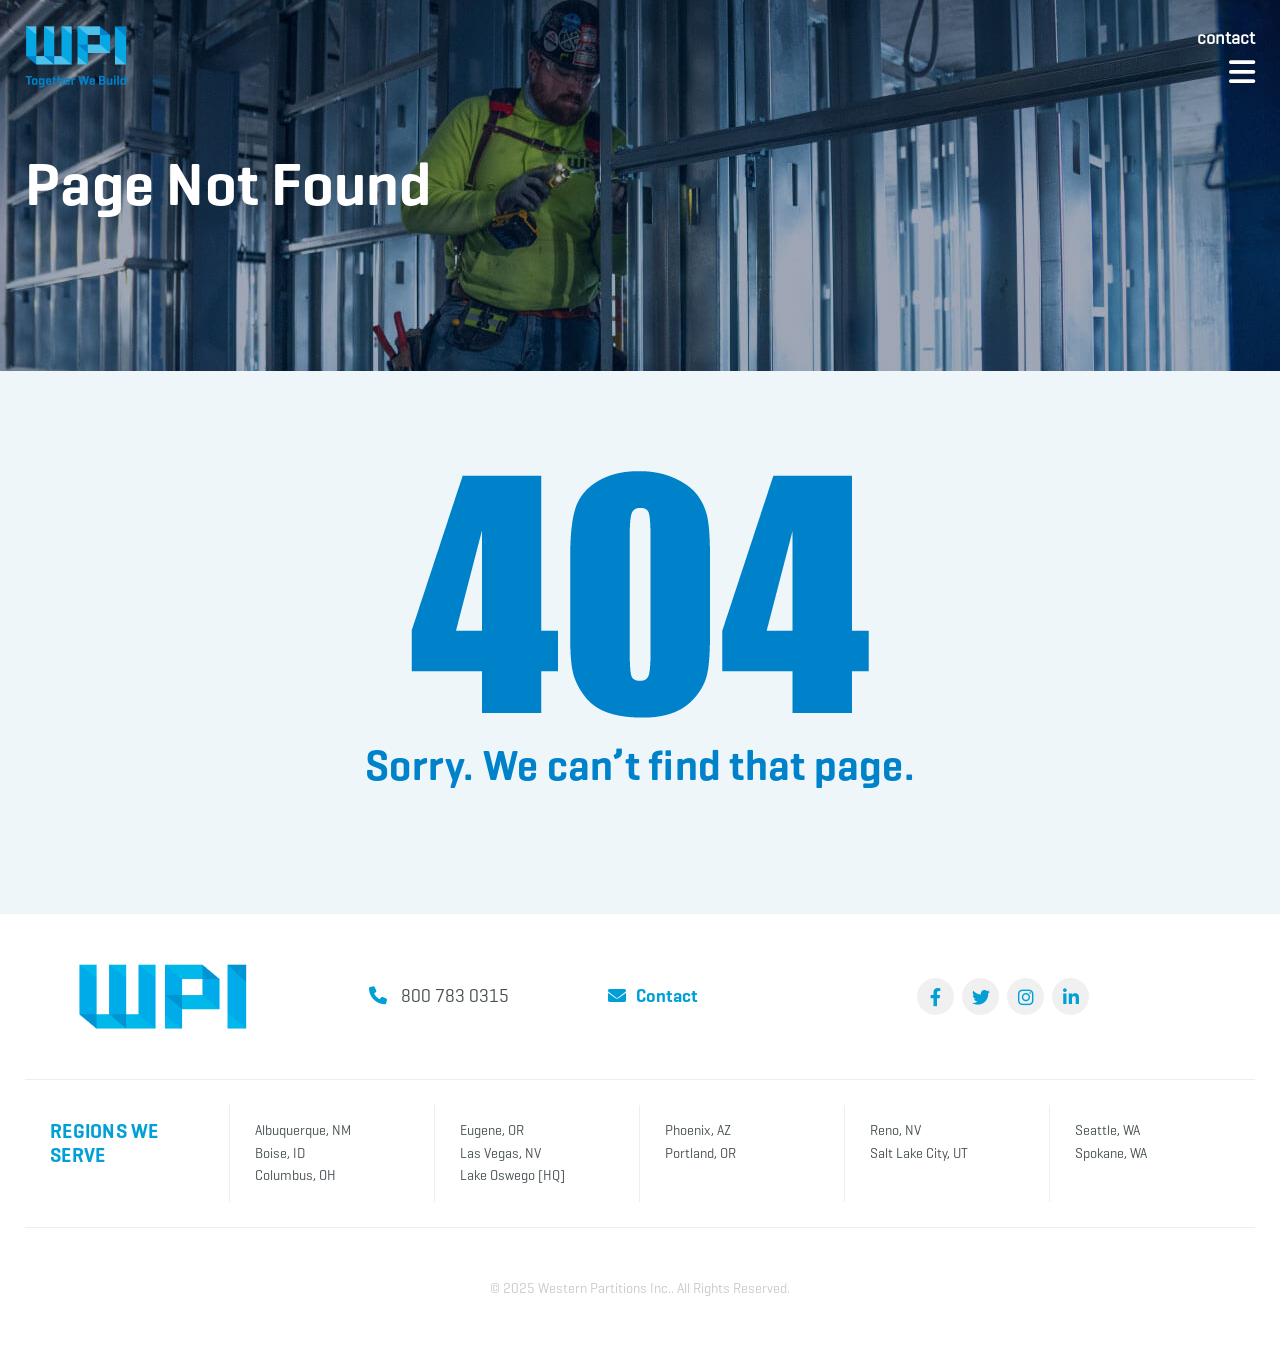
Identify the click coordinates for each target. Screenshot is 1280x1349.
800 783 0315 (455, 996)
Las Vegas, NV (500, 1153)
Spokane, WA (1111, 1153)
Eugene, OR (492, 1130)
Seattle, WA (1107, 1130)
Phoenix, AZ (698, 1130)
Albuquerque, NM (303, 1130)
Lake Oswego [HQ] (512, 1175)
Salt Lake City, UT (919, 1153)
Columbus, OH (295, 1175)
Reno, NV (895, 1130)
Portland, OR (700, 1153)
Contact (1226, 38)
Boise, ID (280, 1153)
